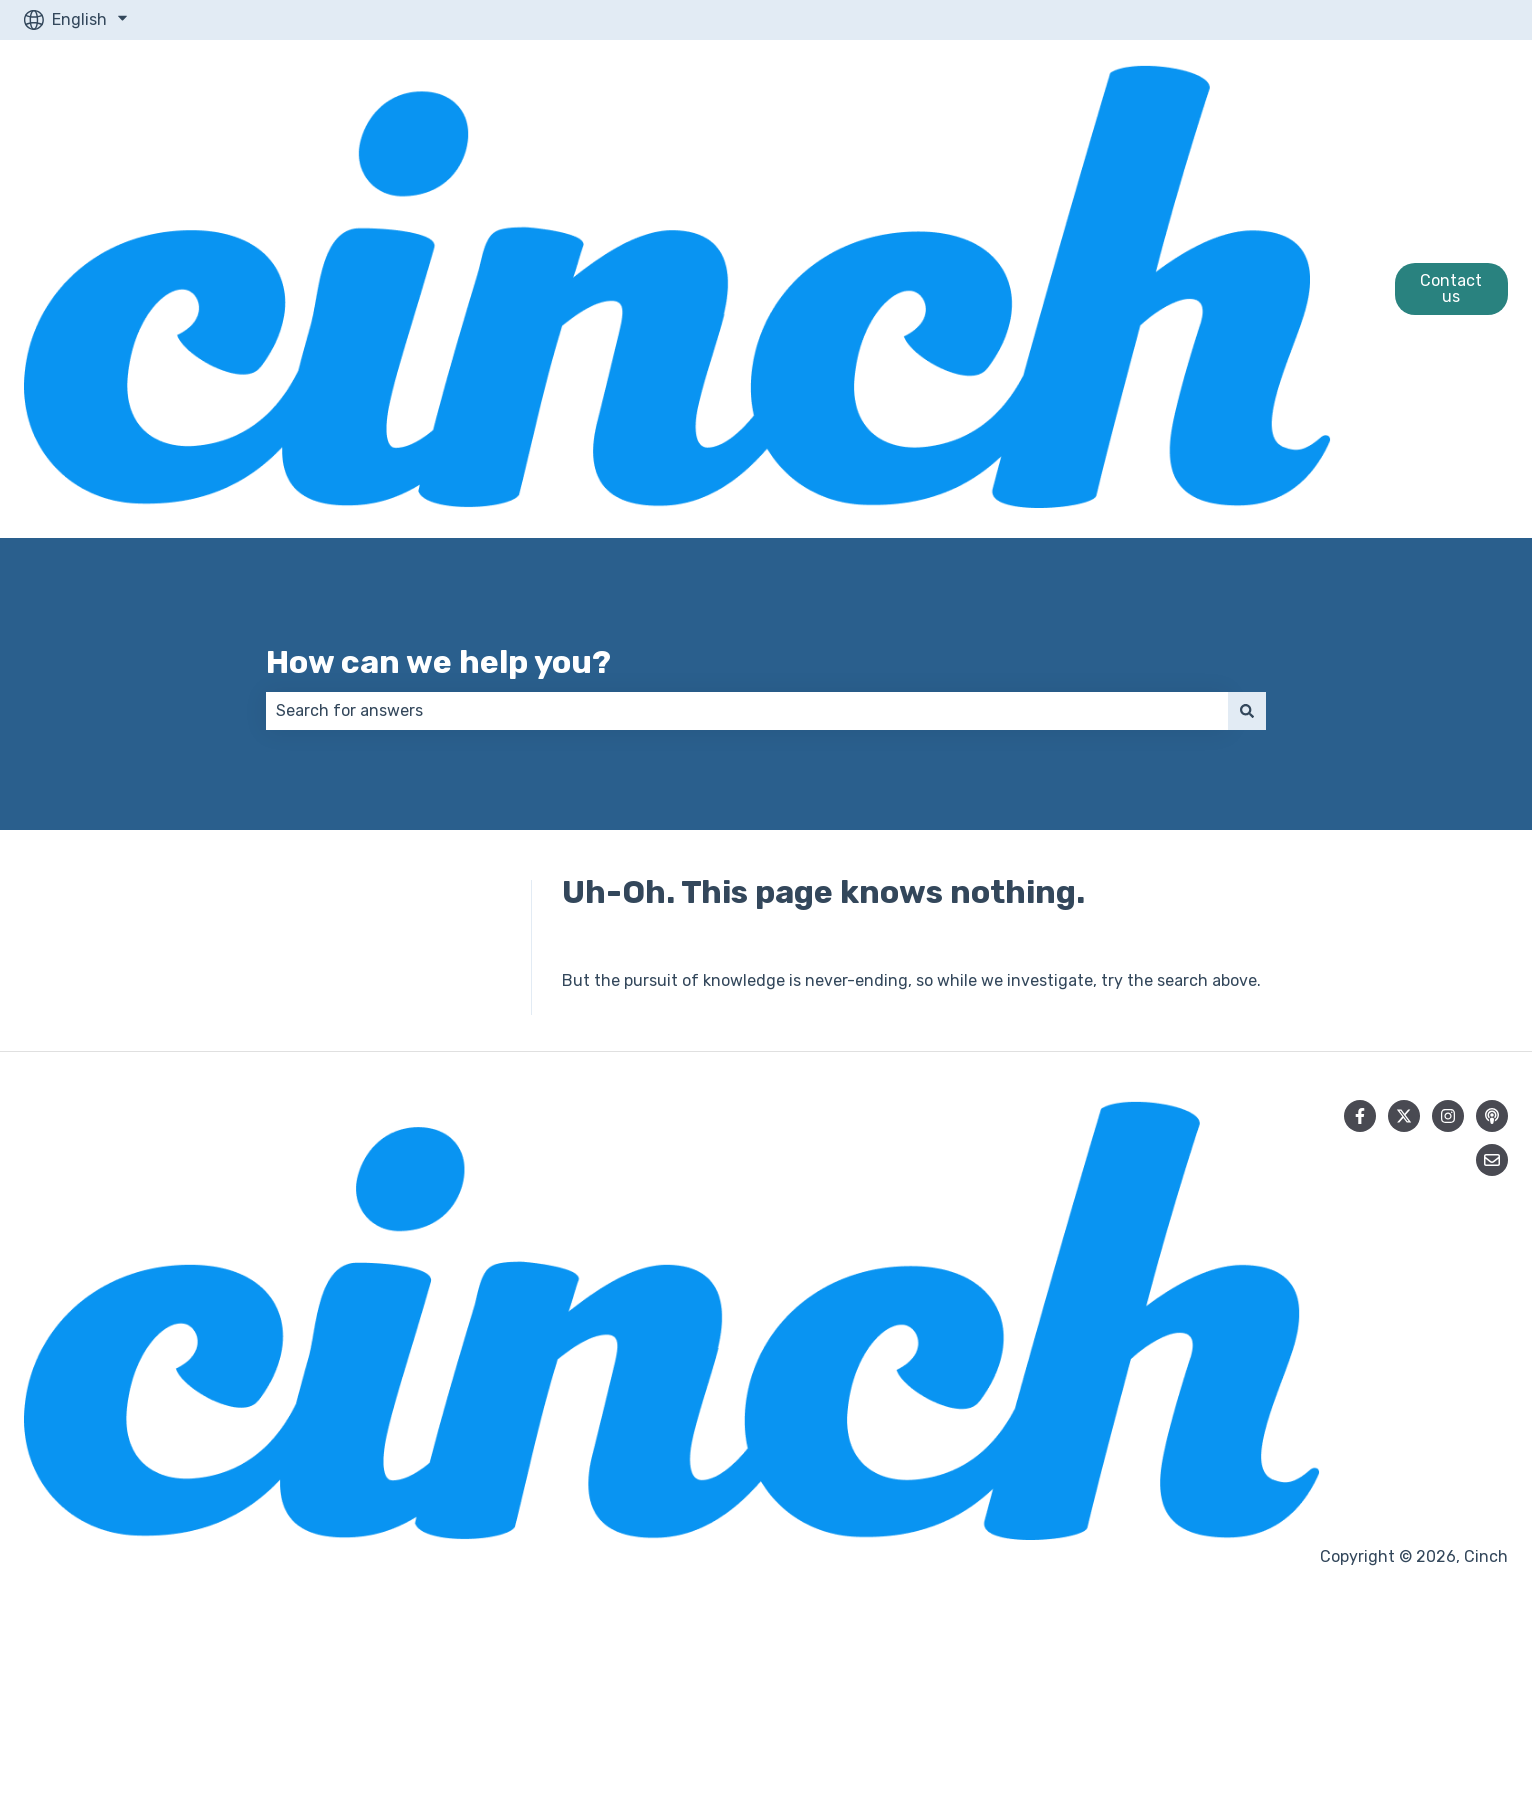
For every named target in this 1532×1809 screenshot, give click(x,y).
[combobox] (747, 711)
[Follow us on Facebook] (1360, 1116)
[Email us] (1492, 1160)
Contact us (1451, 288)
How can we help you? (438, 662)
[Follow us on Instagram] (1448, 1116)
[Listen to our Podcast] (1492, 1116)
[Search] (1247, 711)
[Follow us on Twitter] (1404, 1116)
